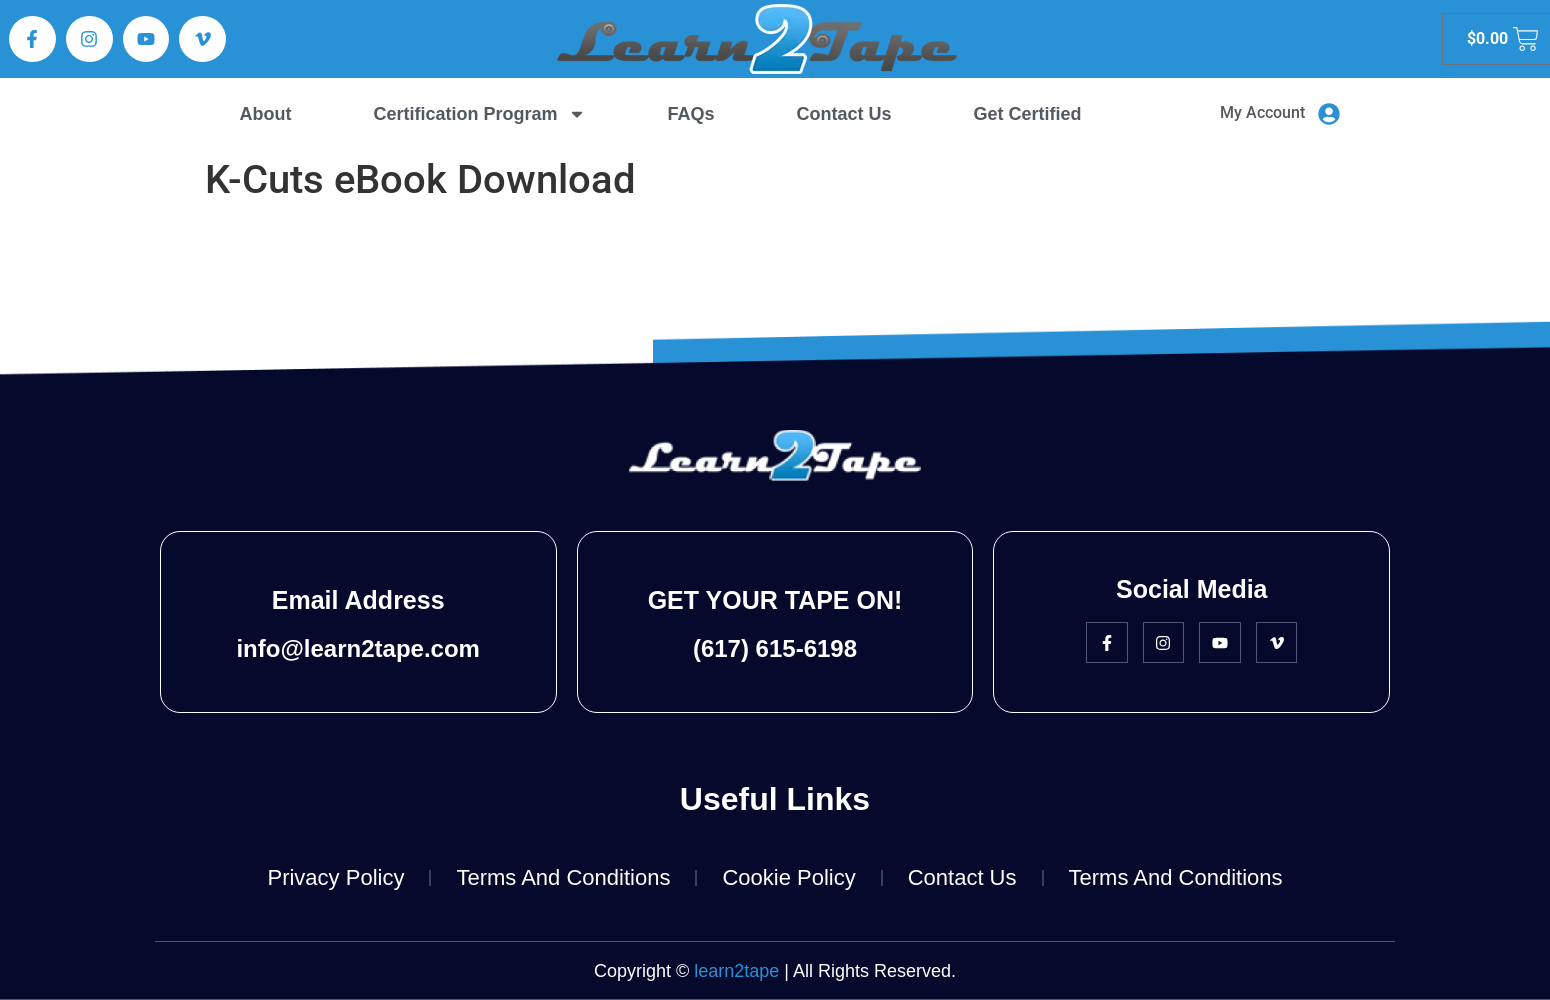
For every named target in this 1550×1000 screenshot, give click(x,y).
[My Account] (1330, 114)
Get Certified (1028, 114)
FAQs (691, 114)
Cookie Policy (788, 877)
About (266, 114)
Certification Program (479, 114)
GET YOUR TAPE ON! (775, 600)
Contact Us (844, 114)
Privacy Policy (335, 877)
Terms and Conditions (563, 877)
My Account (1263, 112)
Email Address (358, 600)
